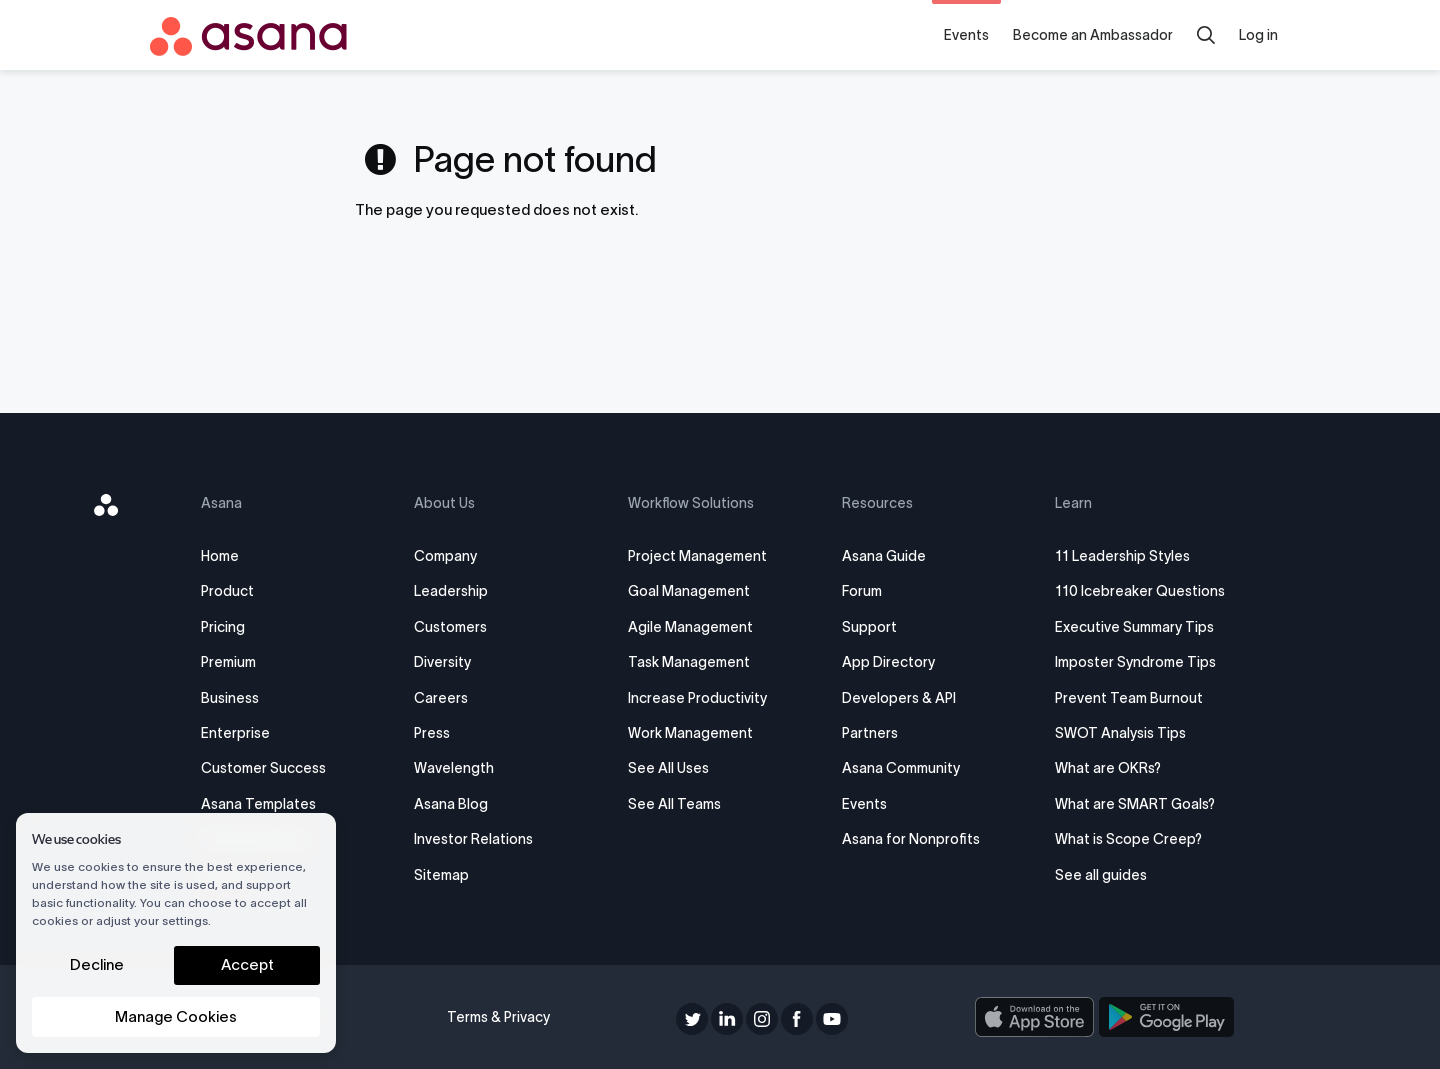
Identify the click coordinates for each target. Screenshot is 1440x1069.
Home (220, 556)
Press (432, 733)
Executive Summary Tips (1134, 627)
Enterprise (235, 733)
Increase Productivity (697, 698)
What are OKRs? (1108, 768)
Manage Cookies (176, 1016)
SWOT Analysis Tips (1120, 733)
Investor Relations (473, 839)
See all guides (1101, 875)
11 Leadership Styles (1122, 556)
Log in (1258, 35)
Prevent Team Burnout (1129, 698)
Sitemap (441, 875)
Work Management (690, 733)
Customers (450, 627)
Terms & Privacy (498, 1017)
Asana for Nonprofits (911, 839)
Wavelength (454, 768)
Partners (870, 733)
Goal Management (689, 591)
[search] (1206, 35)
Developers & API (899, 698)
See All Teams (674, 804)
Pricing (223, 627)
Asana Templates (258, 804)
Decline (97, 964)
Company (445, 556)
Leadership (451, 591)
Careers (441, 698)
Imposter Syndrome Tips (1135, 662)
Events (966, 35)
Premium (228, 662)
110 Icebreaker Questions (1140, 591)
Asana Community (901, 768)
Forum (862, 591)
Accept (247, 964)
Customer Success (263, 768)
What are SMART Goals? (1135, 804)
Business (230, 698)
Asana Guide (884, 556)
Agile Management (690, 627)
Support (869, 627)
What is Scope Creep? (1128, 839)
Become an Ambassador (1093, 35)
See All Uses (668, 768)
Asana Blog (451, 804)
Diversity (442, 662)
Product (227, 591)
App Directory (888, 662)
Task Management (689, 662)
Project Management (697, 556)
